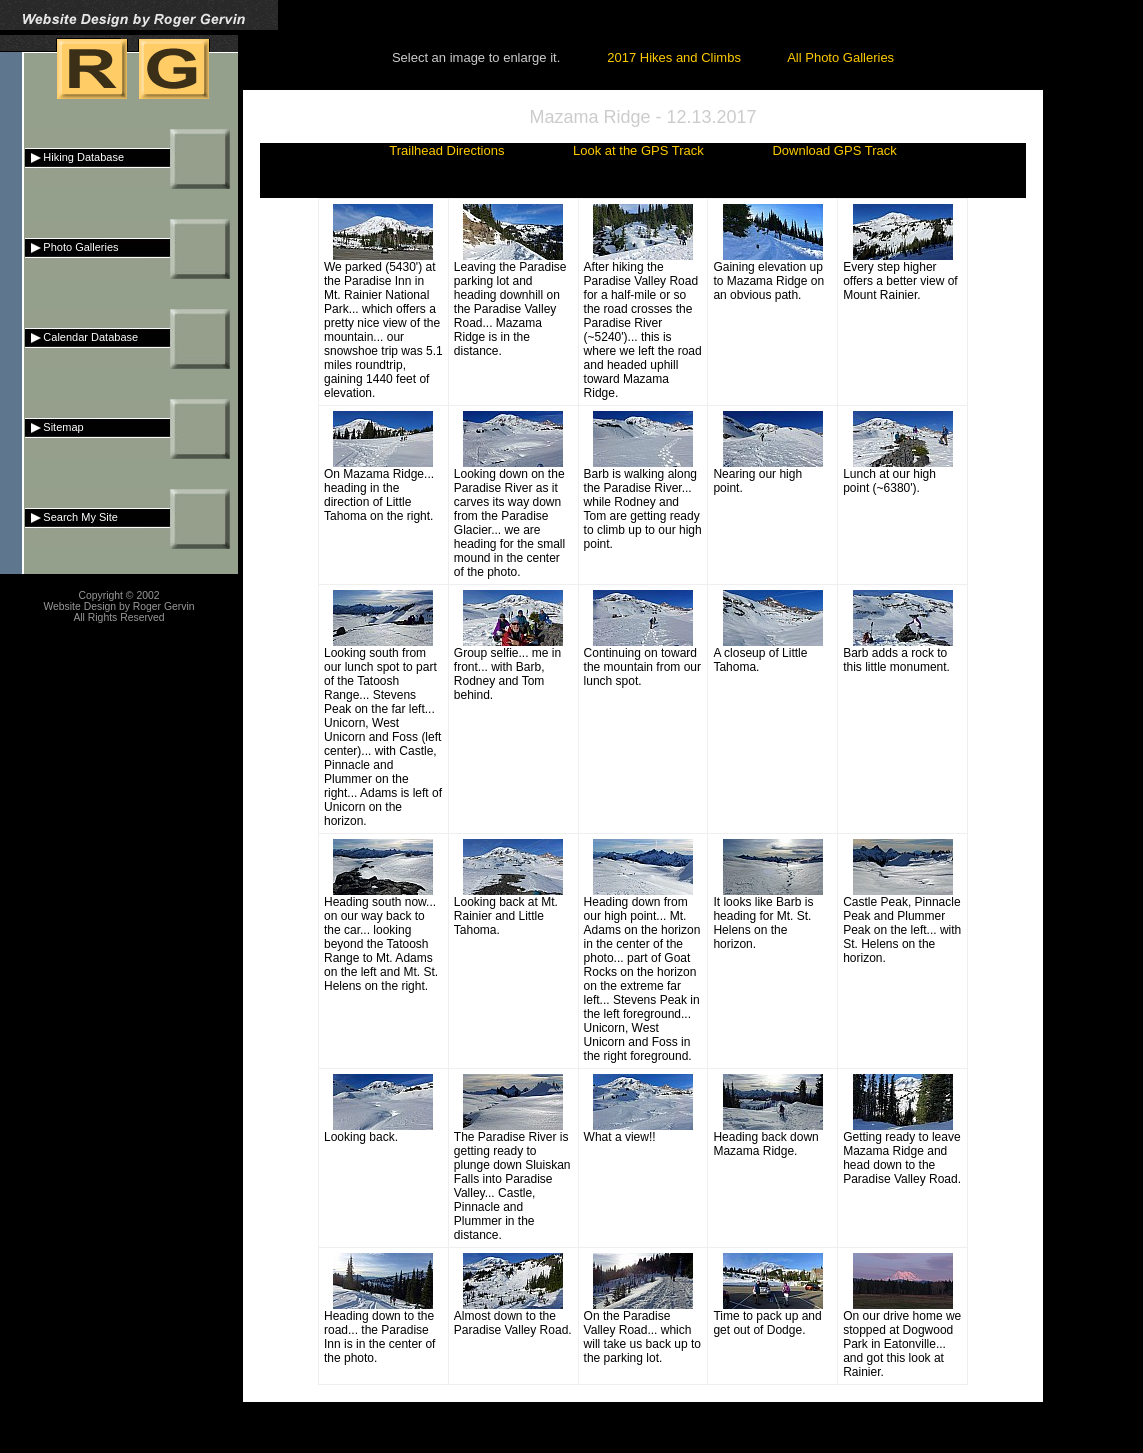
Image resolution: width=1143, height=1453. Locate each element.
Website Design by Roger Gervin (118, 606)
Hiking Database (74, 157)
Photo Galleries (72, 247)
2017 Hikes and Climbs (674, 57)
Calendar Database (81, 337)
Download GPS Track (834, 150)
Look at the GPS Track (638, 150)
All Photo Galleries (840, 57)
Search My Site (71, 517)
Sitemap (54, 427)
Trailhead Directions (446, 150)
